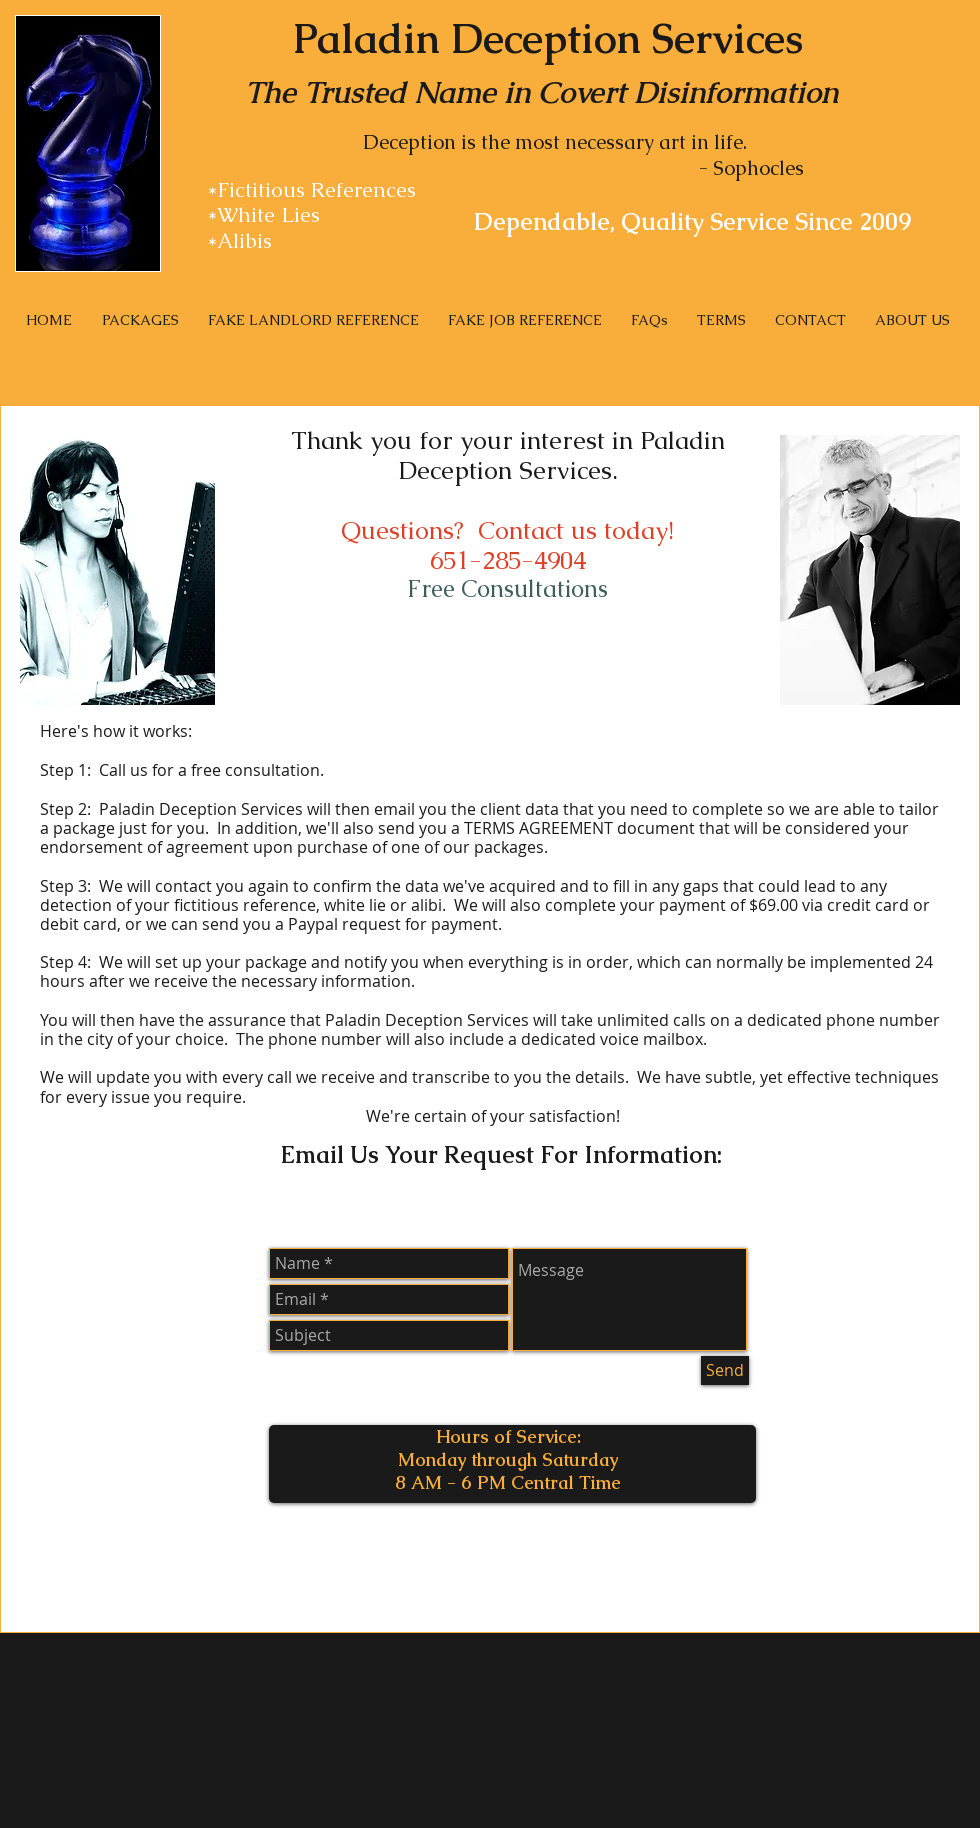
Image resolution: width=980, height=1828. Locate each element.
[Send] (725, 1370)
